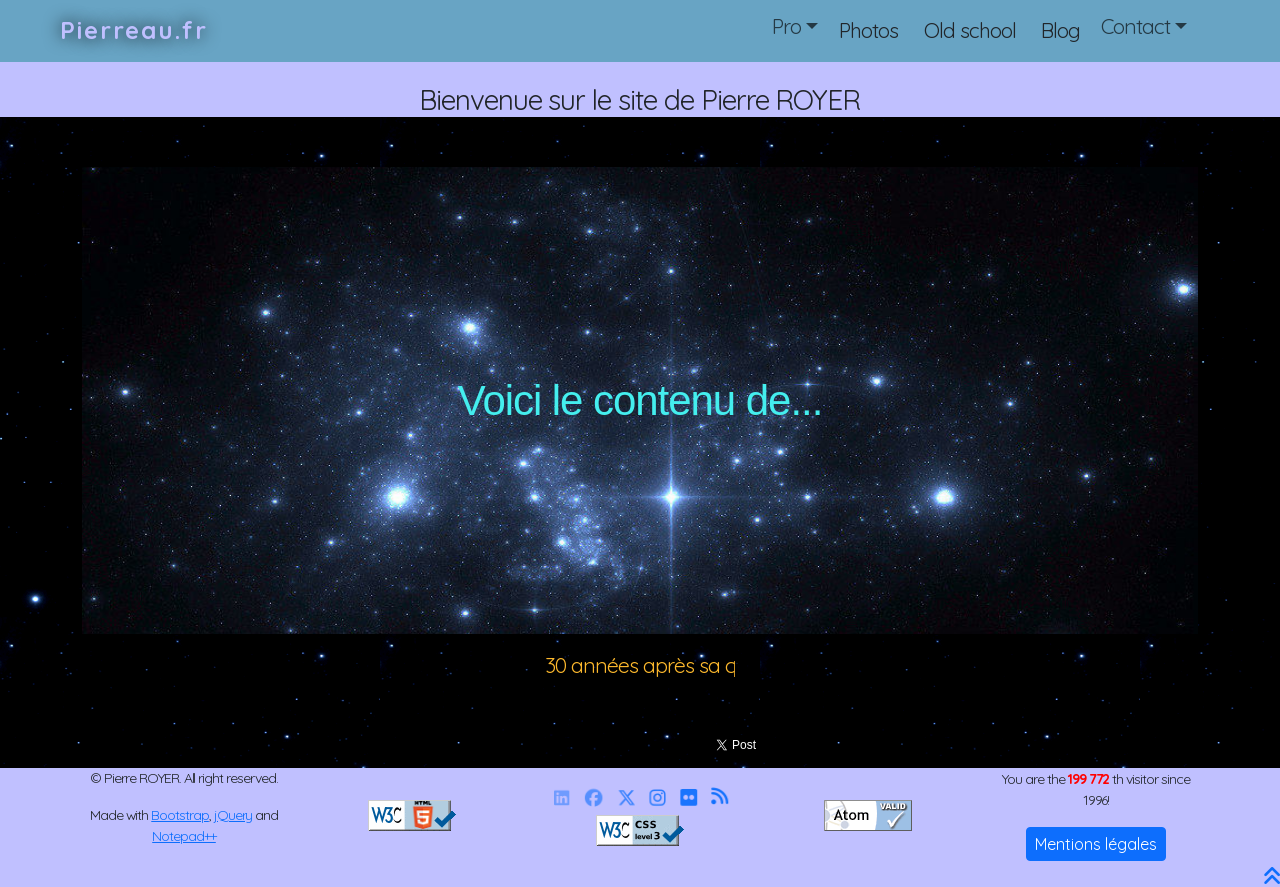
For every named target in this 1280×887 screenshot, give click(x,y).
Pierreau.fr (134, 30)
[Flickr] (688, 797)
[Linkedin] (561, 797)
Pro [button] (786, 26)
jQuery (233, 815)
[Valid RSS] (868, 814)
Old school (970, 30)
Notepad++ (184, 836)
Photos (868, 30)
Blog (1060, 30)
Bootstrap (180, 815)
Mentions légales (1096, 844)
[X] (626, 797)
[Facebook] (593, 797)
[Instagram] (657, 797)
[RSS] (719, 797)
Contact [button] (1135, 26)
